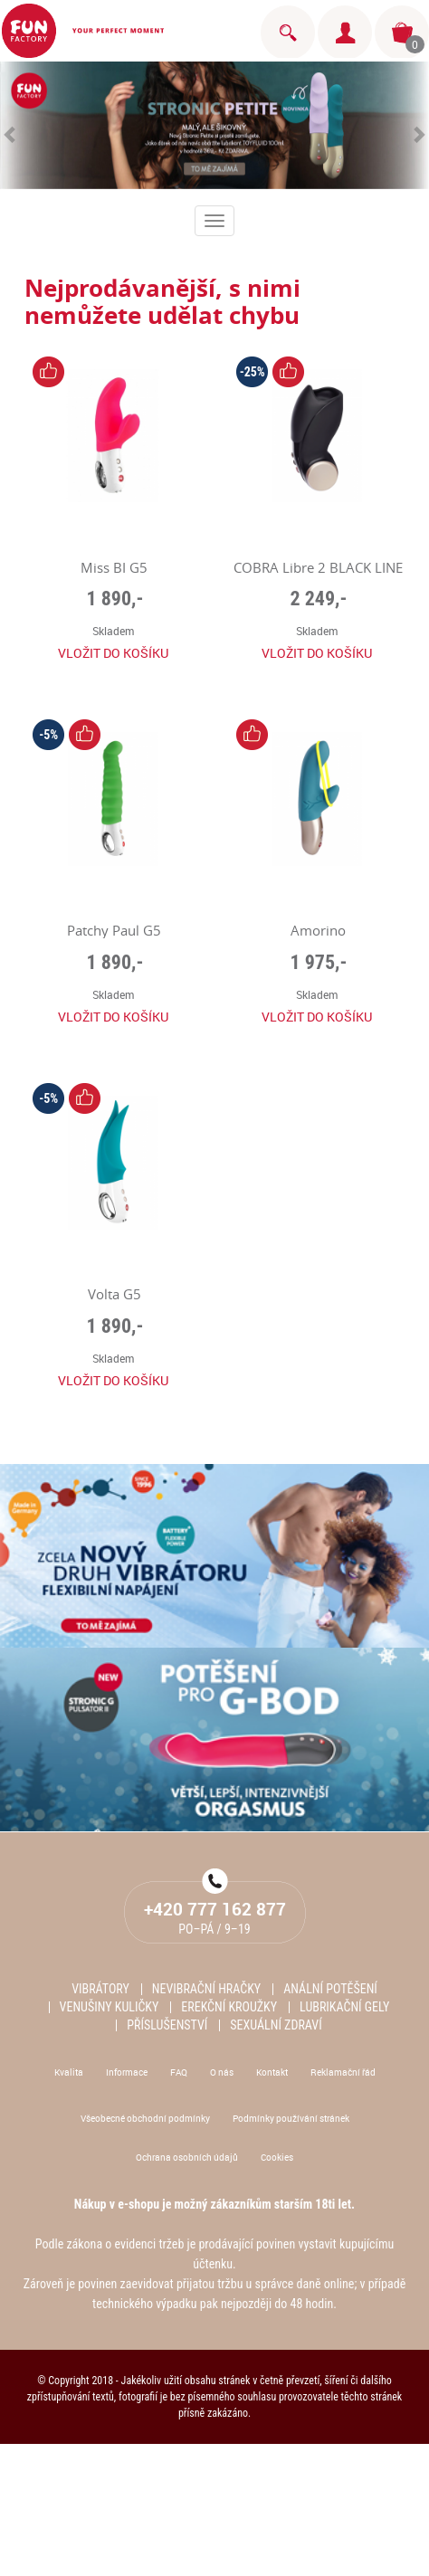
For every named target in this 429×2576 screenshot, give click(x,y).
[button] (11, 125)
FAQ (178, 2072)
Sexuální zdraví (275, 2025)
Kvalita (68, 2072)
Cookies (277, 2157)
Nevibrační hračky (206, 1989)
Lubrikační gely (344, 2007)
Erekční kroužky (229, 2007)
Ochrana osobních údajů (187, 2157)
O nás (222, 2072)
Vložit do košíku (113, 652)
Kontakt (272, 2072)
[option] (214, 125)
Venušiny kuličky (109, 2007)
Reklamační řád (343, 2072)
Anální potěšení (330, 1989)
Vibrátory (100, 1989)
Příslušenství (167, 2025)
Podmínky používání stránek (291, 2118)
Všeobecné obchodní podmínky (145, 2118)
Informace (127, 2072)
